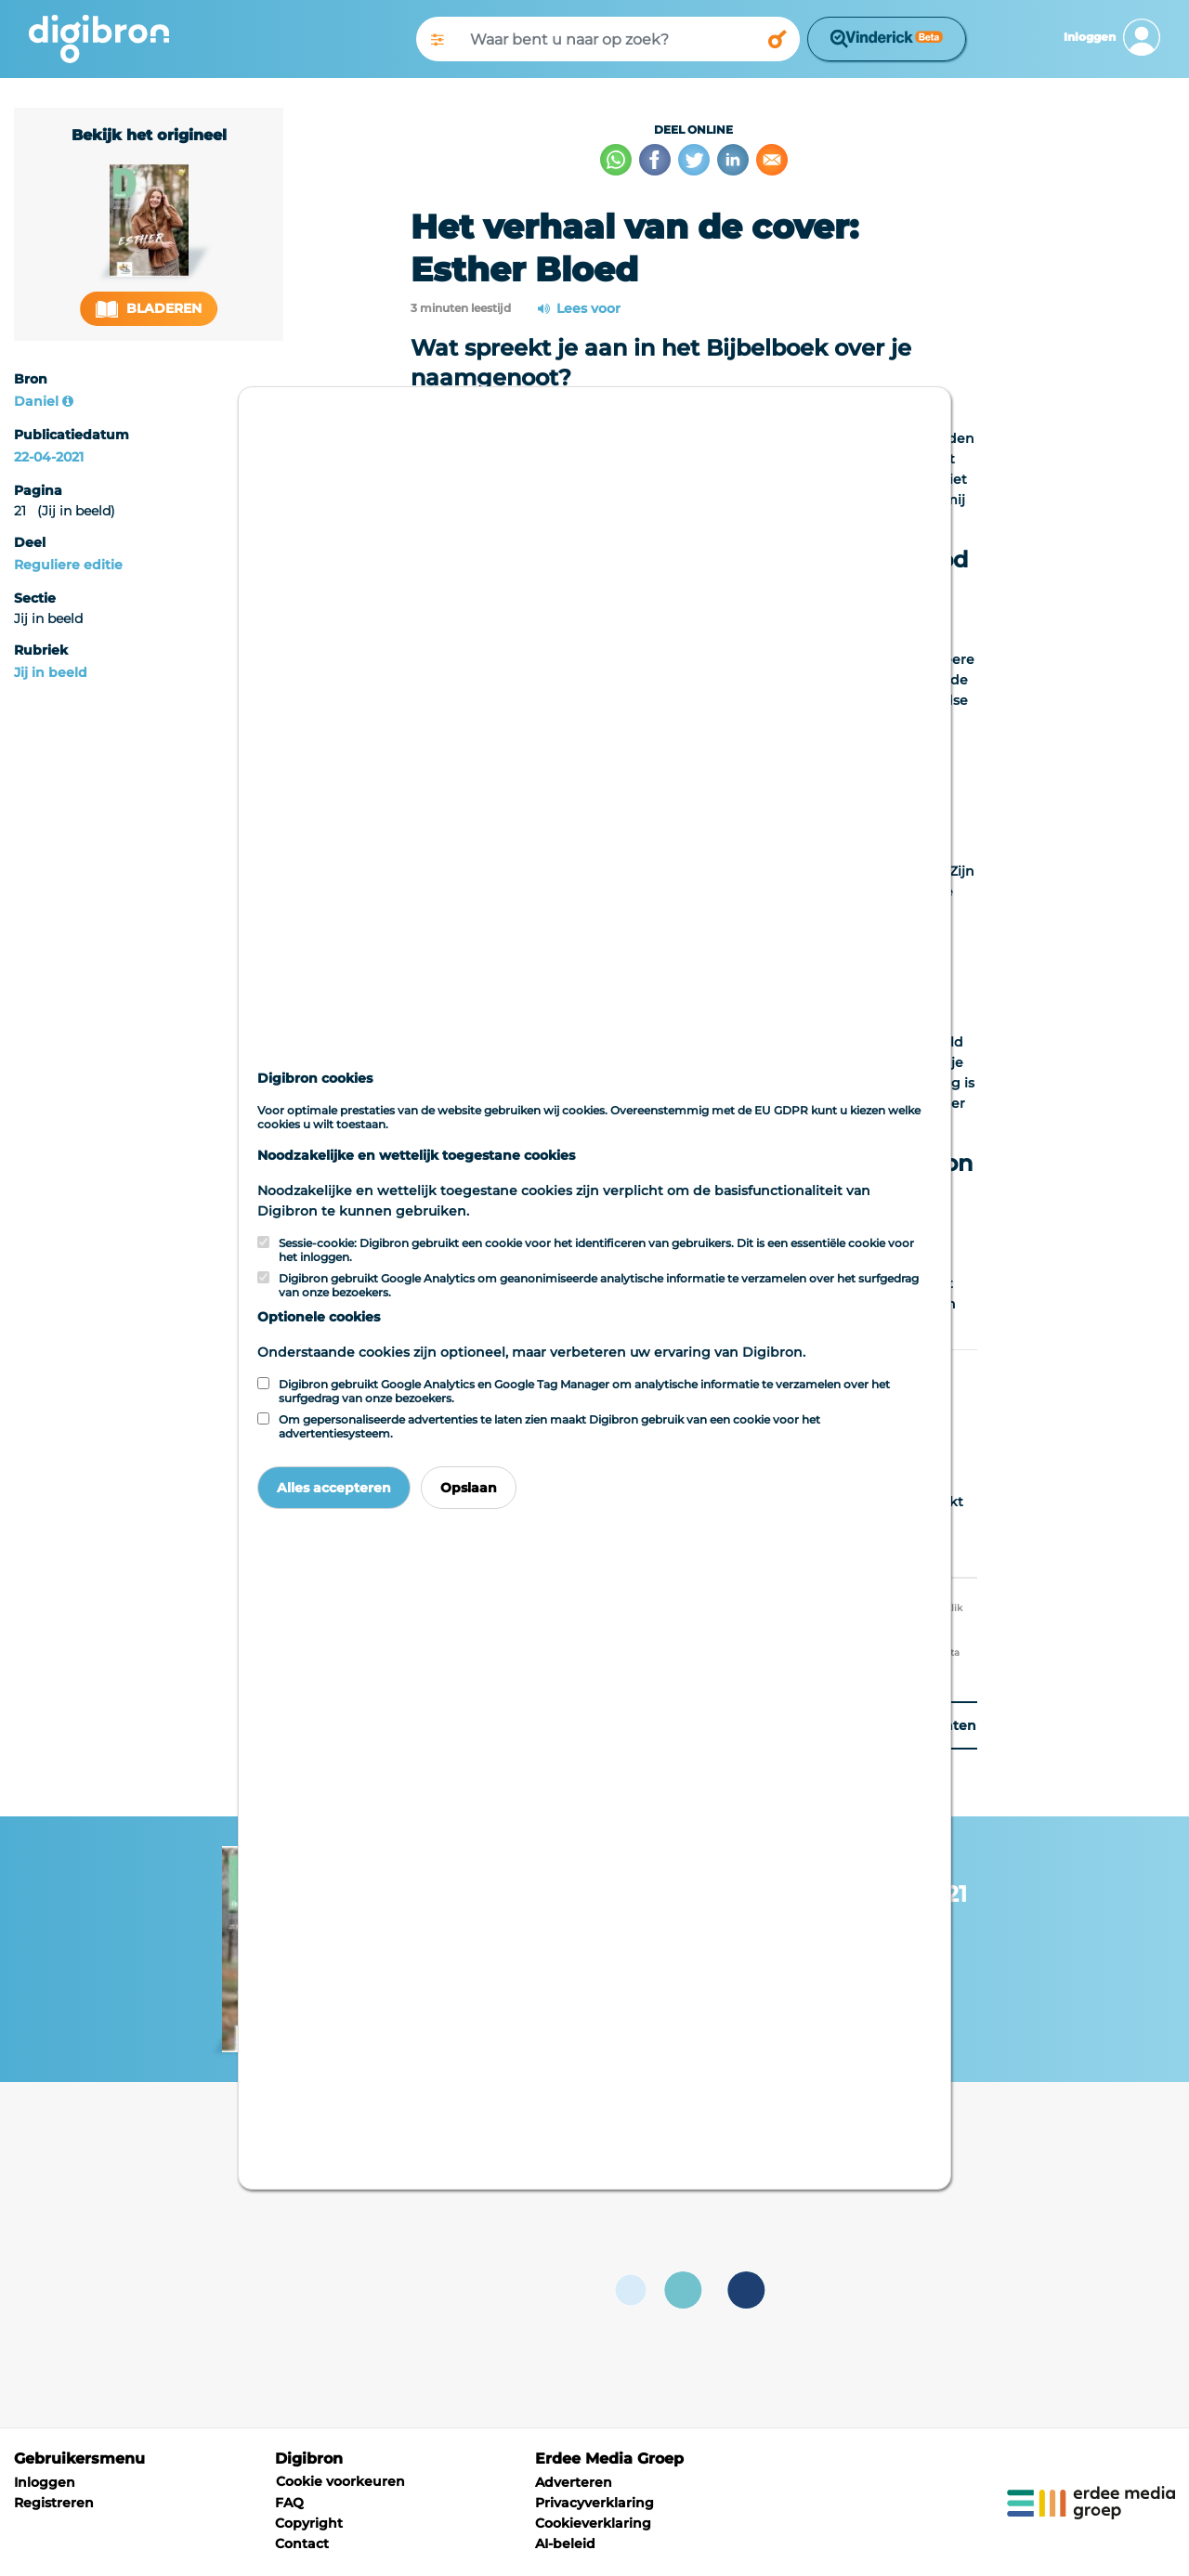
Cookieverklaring (593, 2523)
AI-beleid (565, 2543)
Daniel (36, 401)
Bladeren (149, 309)
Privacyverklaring (594, 2502)
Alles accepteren (334, 1487)
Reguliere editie (68, 564)
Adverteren (573, 2482)
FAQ (289, 2502)
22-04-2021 (49, 457)
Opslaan (468, 1487)
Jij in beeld (50, 672)
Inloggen (44, 2482)
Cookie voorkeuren (340, 2481)
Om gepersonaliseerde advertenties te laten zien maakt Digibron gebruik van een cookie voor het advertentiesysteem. (549, 1426)
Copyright (309, 2523)
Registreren (54, 2502)
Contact (302, 2543)
